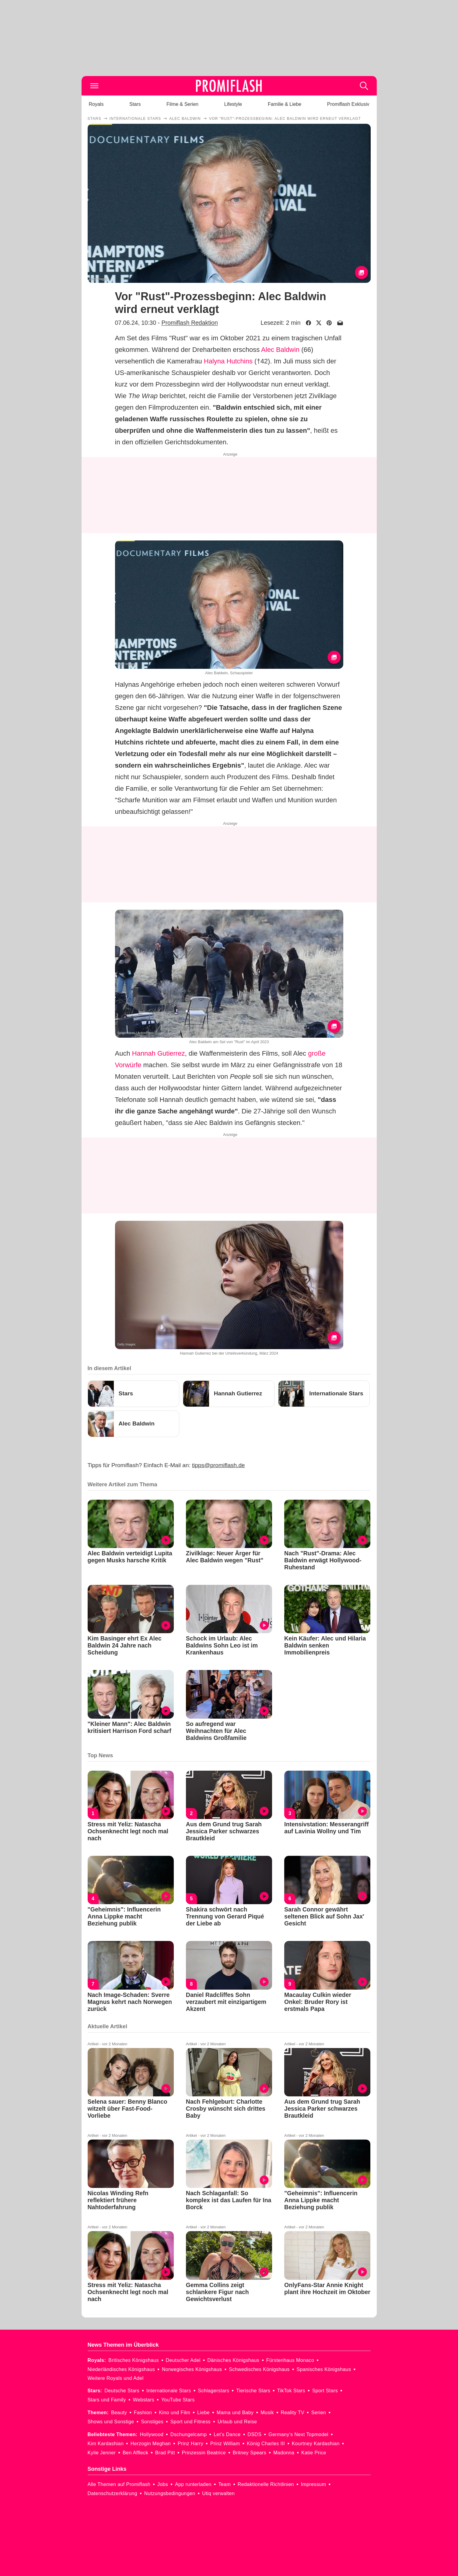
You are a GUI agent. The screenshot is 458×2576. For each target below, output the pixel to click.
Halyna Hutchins (228, 361)
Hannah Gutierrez (158, 1053)
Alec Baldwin (280, 349)
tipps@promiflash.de (218, 1465)
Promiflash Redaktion (189, 322)
